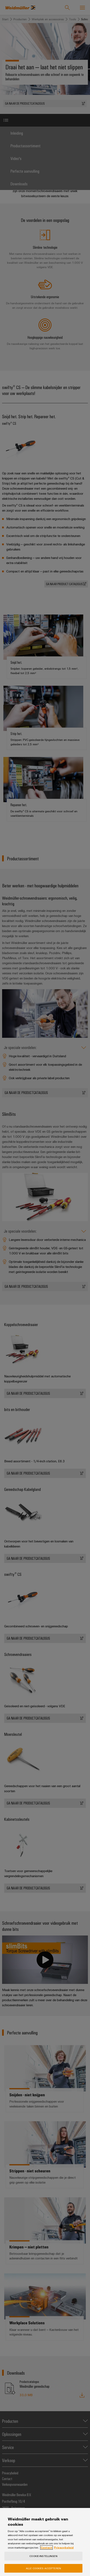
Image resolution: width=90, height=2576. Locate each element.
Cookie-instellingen (43, 2562)
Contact (46, 2553)
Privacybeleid (64, 2553)
